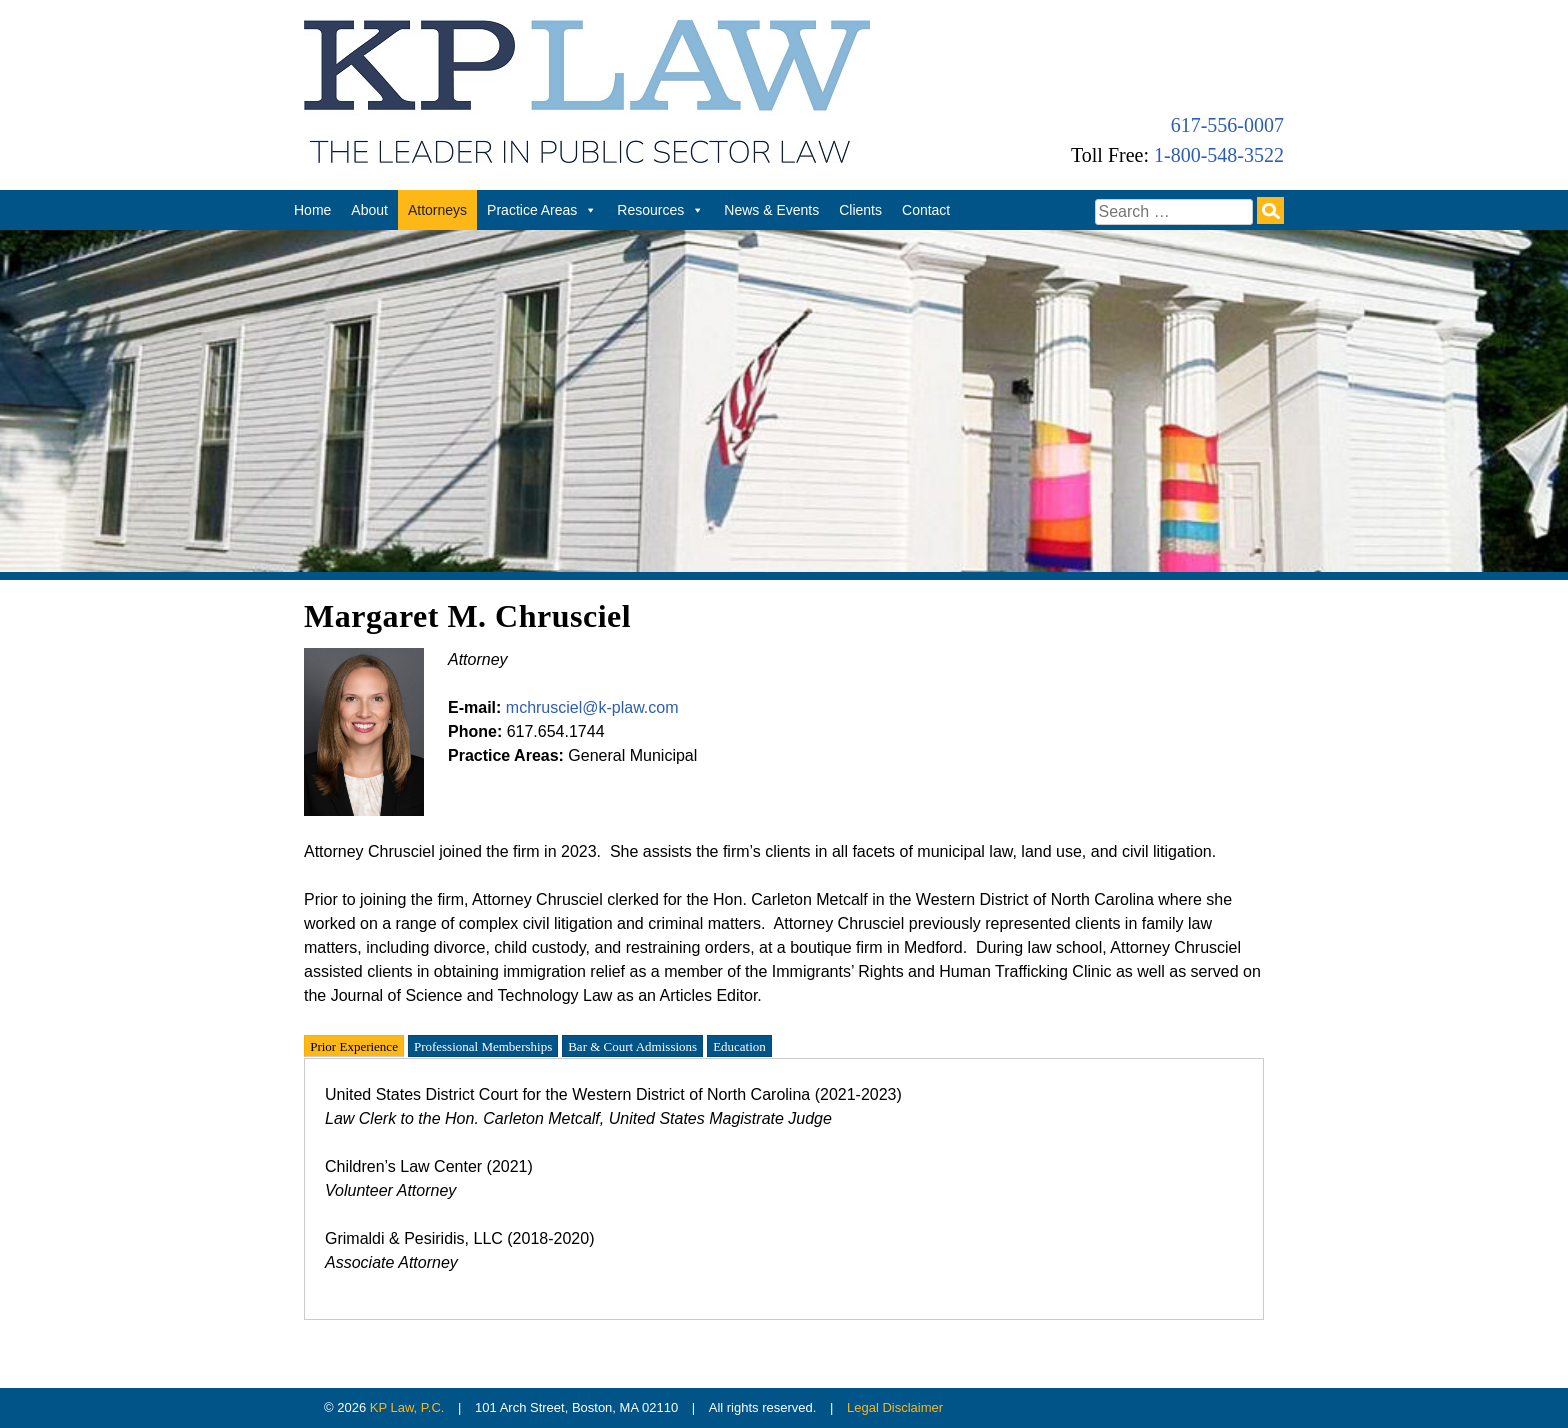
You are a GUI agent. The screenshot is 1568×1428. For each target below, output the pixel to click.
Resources (660, 210)
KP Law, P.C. (407, 1407)
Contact (926, 210)
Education (739, 1045)
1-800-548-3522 (1219, 155)
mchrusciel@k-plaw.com (592, 707)
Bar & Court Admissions (632, 1045)
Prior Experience (354, 1045)
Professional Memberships (483, 1045)
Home (312, 210)
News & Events (771, 210)
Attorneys (437, 210)
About (369, 210)
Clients (860, 210)
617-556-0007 (1227, 125)
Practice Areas (542, 210)
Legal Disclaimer (895, 1407)
